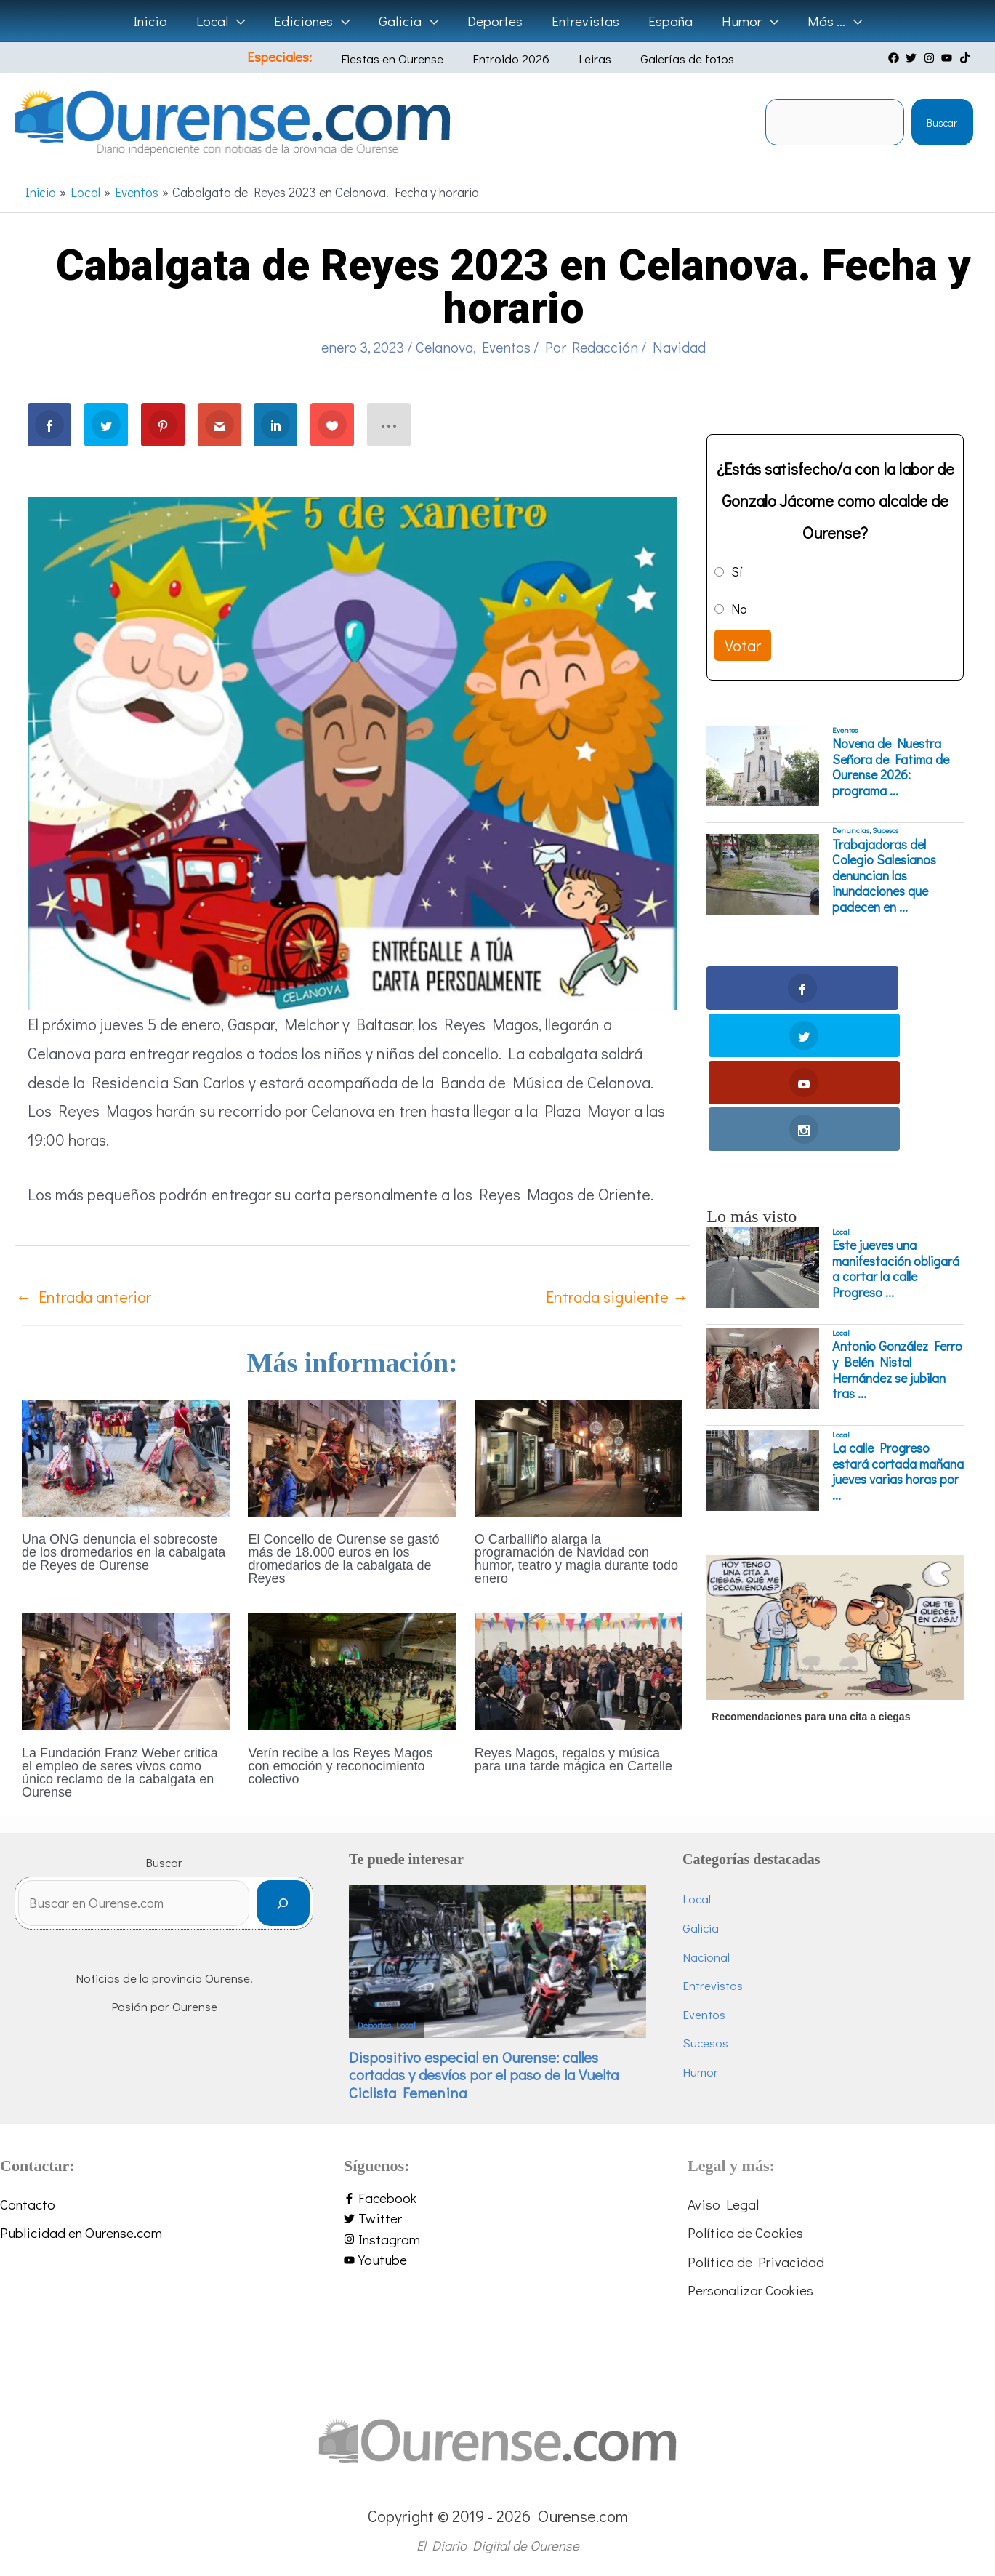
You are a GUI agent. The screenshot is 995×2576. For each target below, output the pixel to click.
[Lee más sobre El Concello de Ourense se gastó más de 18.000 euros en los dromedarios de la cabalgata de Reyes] (352, 1455)
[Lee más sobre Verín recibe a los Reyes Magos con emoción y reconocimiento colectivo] (352, 1669)
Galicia (700, 1927)
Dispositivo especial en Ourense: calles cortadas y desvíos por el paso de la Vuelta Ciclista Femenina (484, 2074)
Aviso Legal (723, 2204)
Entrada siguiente (617, 1296)
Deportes (374, 2025)
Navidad (679, 346)
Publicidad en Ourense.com (81, 2232)
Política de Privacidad (756, 2261)
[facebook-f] (497, 2198)
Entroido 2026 (513, 58)
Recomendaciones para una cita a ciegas (811, 1575)
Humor (700, 2071)
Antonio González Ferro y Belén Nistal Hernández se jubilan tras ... (897, 1228)
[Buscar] (283, 1907)
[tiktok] (966, 57)
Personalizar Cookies (750, 2290)
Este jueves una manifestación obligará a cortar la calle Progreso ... (895, 1127)
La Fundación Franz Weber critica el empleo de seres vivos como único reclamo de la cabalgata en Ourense (120, 1772)
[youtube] (948, 57)
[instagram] (931, 57)
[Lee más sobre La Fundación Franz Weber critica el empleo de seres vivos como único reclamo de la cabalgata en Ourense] (126, 1669)
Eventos (506, 346)
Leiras (586, 58)
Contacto (27, 2204)
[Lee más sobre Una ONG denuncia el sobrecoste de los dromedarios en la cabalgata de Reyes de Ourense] (126, 1455)
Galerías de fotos (667, 58)
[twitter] (913, 57)
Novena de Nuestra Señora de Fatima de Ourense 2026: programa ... (890, 767)
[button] (241, 21)
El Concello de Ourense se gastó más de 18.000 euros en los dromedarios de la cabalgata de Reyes (343, 1559)
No (739, 608)
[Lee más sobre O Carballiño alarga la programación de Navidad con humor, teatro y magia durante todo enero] (578, 1455)
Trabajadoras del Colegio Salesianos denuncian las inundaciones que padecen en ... (884, 876)
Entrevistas (712, 1985)
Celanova (444, 346)
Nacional (706, 1957)
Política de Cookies (745, 2232)
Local (841, 1091)
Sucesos (885, 830)
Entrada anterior (83, 1296)
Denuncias (850, 830)
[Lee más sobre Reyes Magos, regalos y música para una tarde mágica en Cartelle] (578, 1669)
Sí (737, 571)
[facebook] (895, 57)
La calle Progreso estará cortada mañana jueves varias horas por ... (898, 1330)
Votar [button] (743, 645)
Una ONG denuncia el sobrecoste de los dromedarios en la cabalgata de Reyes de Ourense (123, 1552)
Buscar (942, 122)
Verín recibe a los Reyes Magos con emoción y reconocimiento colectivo (340, 1766)
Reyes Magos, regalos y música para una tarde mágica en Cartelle (573, 1759)
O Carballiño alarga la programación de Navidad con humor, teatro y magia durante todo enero (576, 1559)
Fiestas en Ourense (405, 58)
